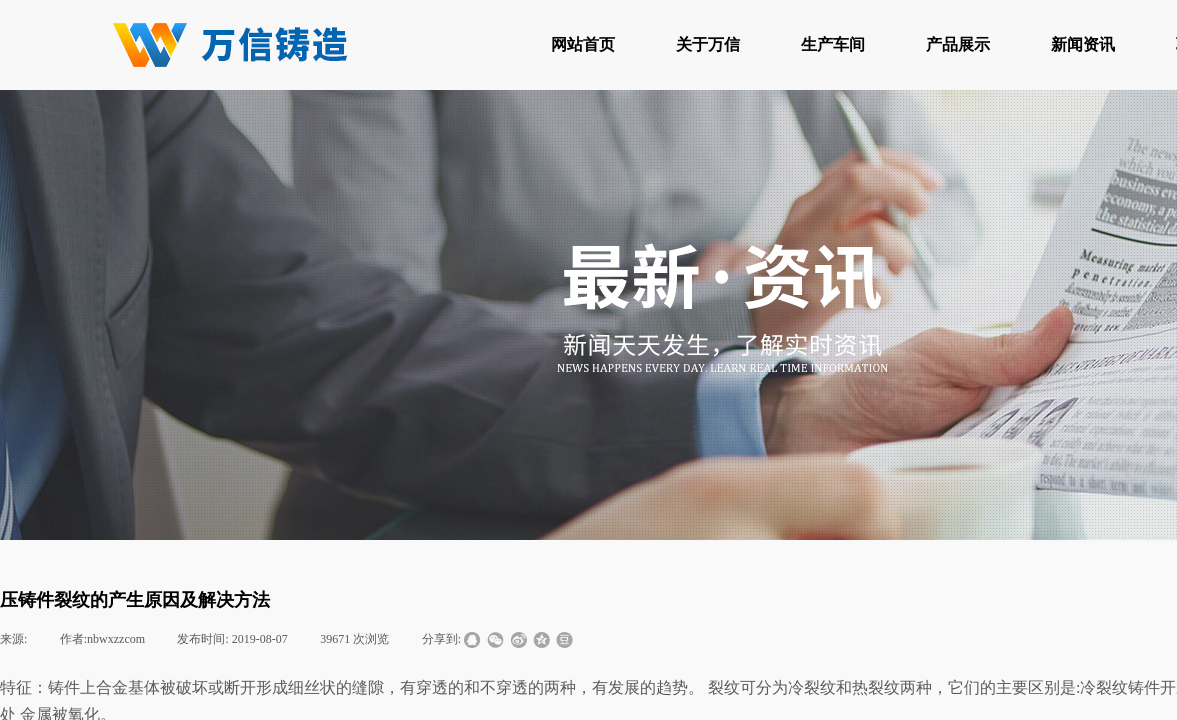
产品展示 (958, 44)
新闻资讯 (1083, 44)
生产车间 (833, 44)
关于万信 (708, 44)
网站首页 (583, 44)
